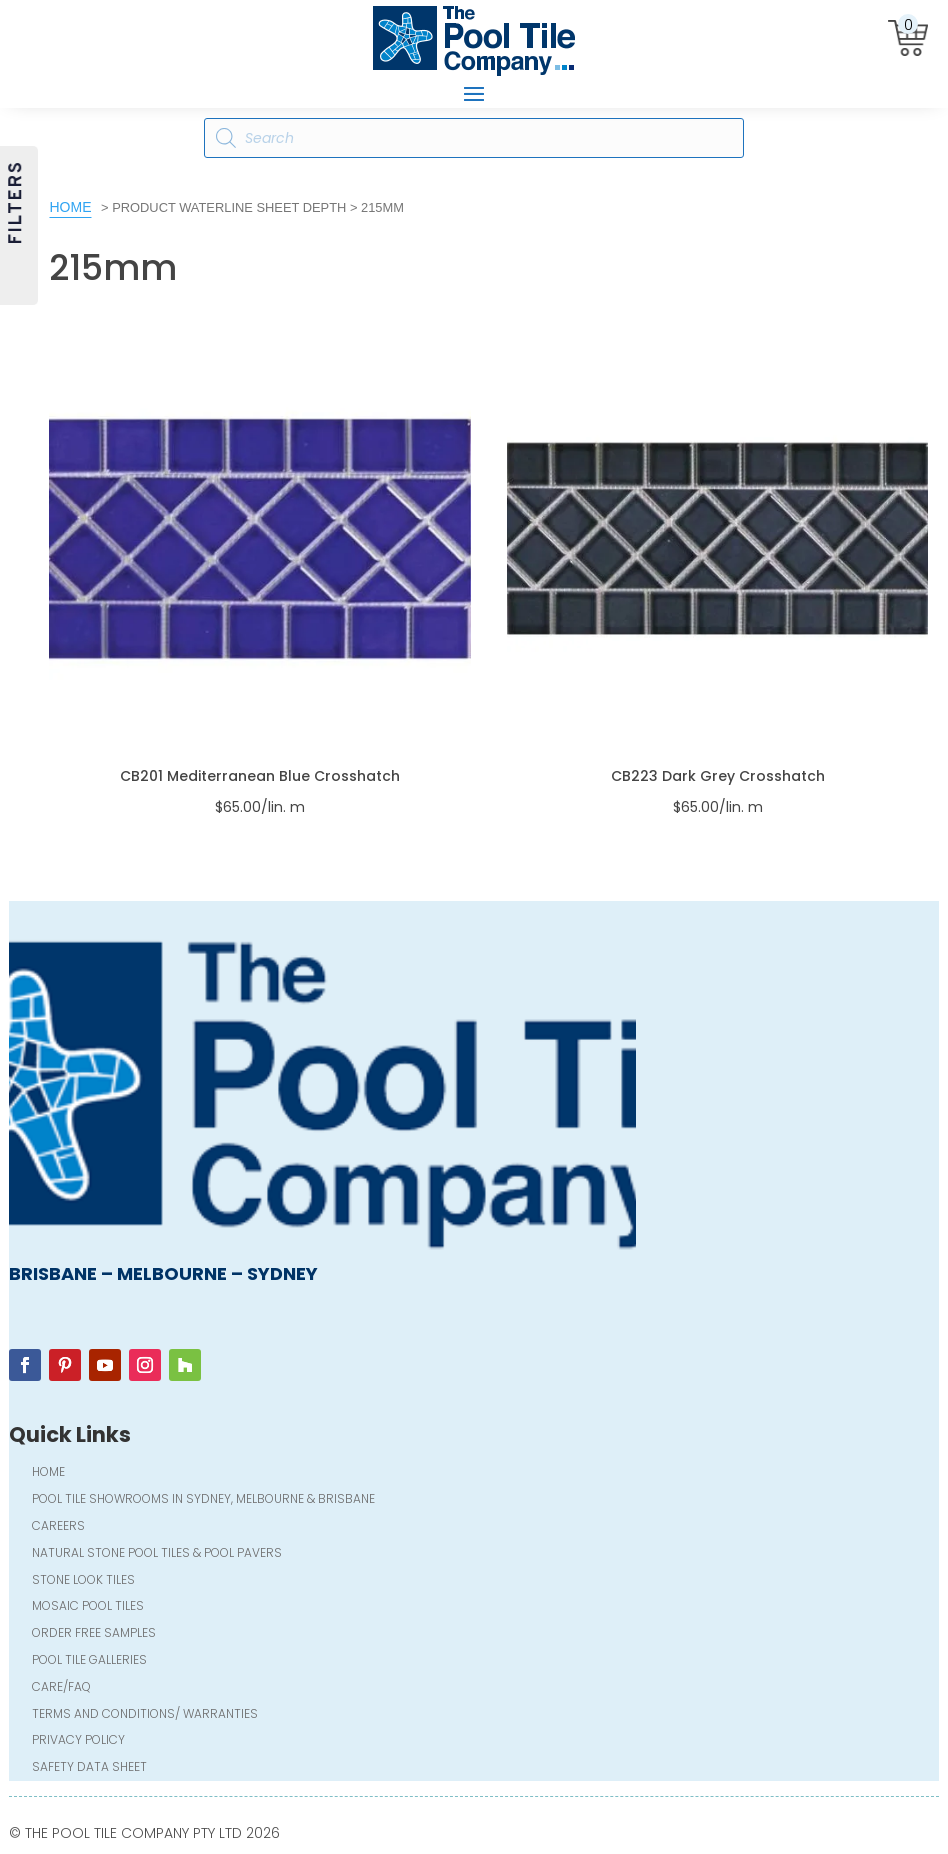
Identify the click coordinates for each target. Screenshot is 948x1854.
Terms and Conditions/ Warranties (145, 1715)
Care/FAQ (61, 1688)
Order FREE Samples (94, 1634)
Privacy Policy (78, 1741)
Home (70, 207)
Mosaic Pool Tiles (88, 1607)
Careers (58, 1527)
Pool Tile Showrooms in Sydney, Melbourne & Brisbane (203, 1500)
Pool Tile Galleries (89, 1661)
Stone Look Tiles (83, 1581)
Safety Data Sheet (89, 1768)
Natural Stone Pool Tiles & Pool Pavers (157, 1554)
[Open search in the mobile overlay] (474, 138)
